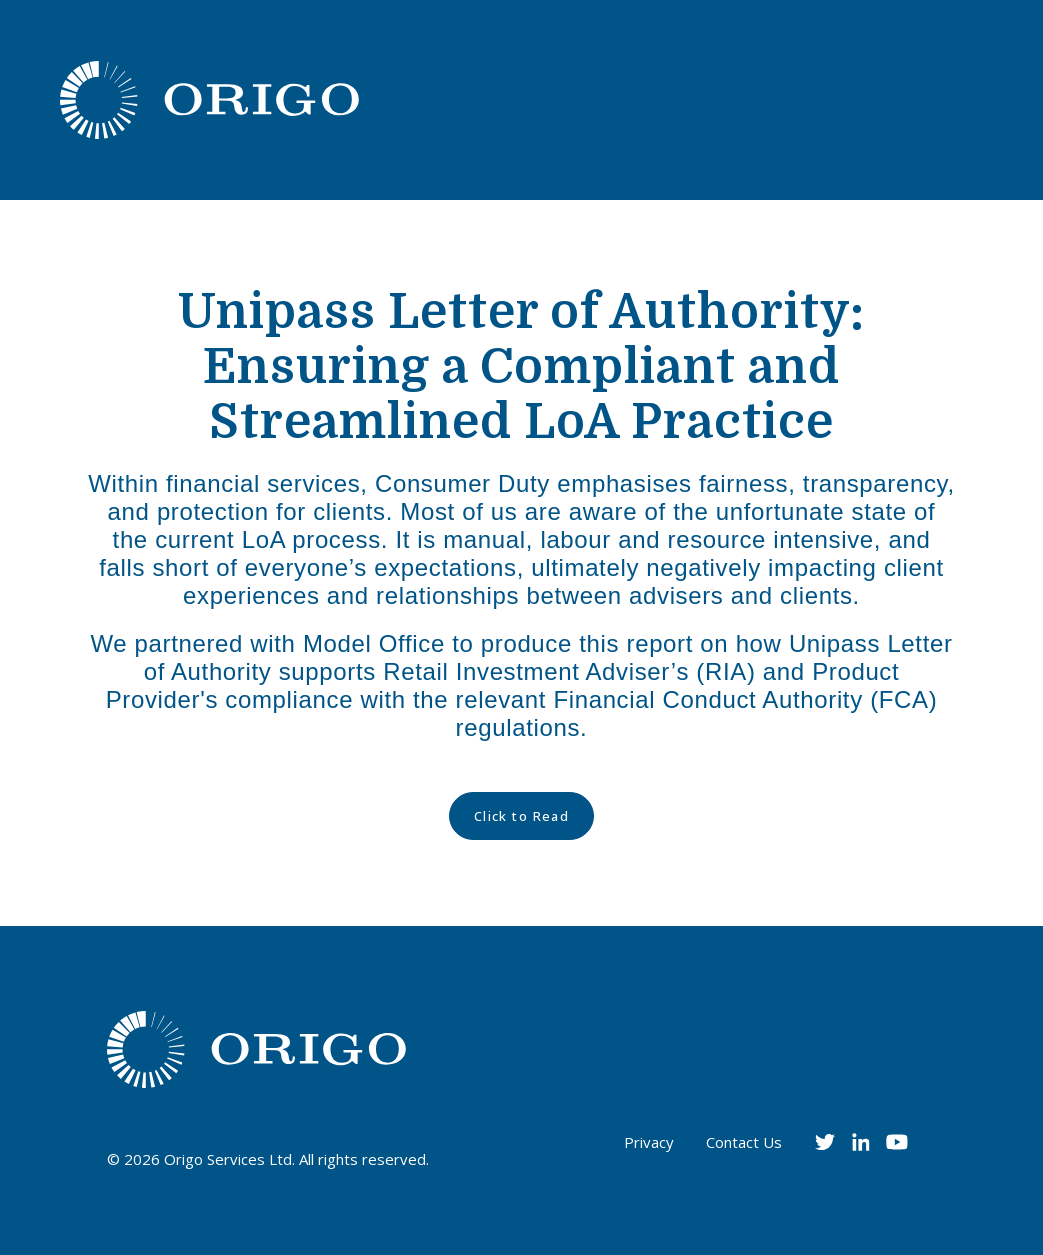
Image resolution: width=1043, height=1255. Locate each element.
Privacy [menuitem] (649, 1142)
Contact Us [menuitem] (744, 1142)
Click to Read (522, 816)
